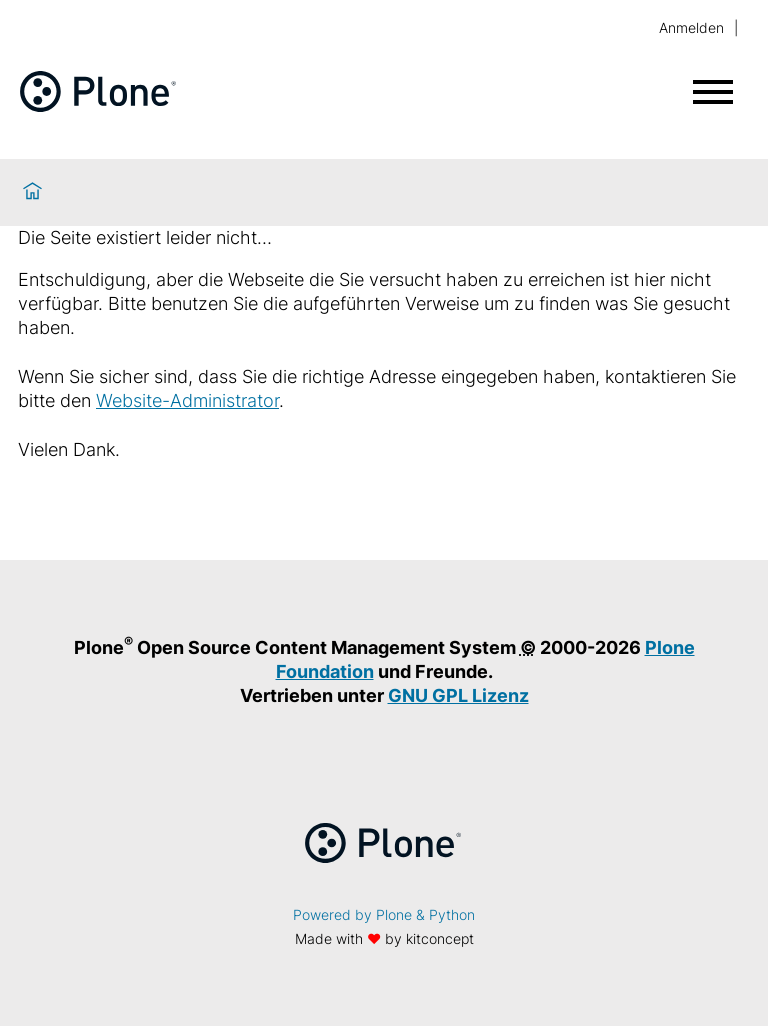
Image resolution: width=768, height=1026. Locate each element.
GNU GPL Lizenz (458, 695)
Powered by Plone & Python (384, 914)
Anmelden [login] (691, 27)
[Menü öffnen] (713, 92)
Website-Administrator (187, 400)
